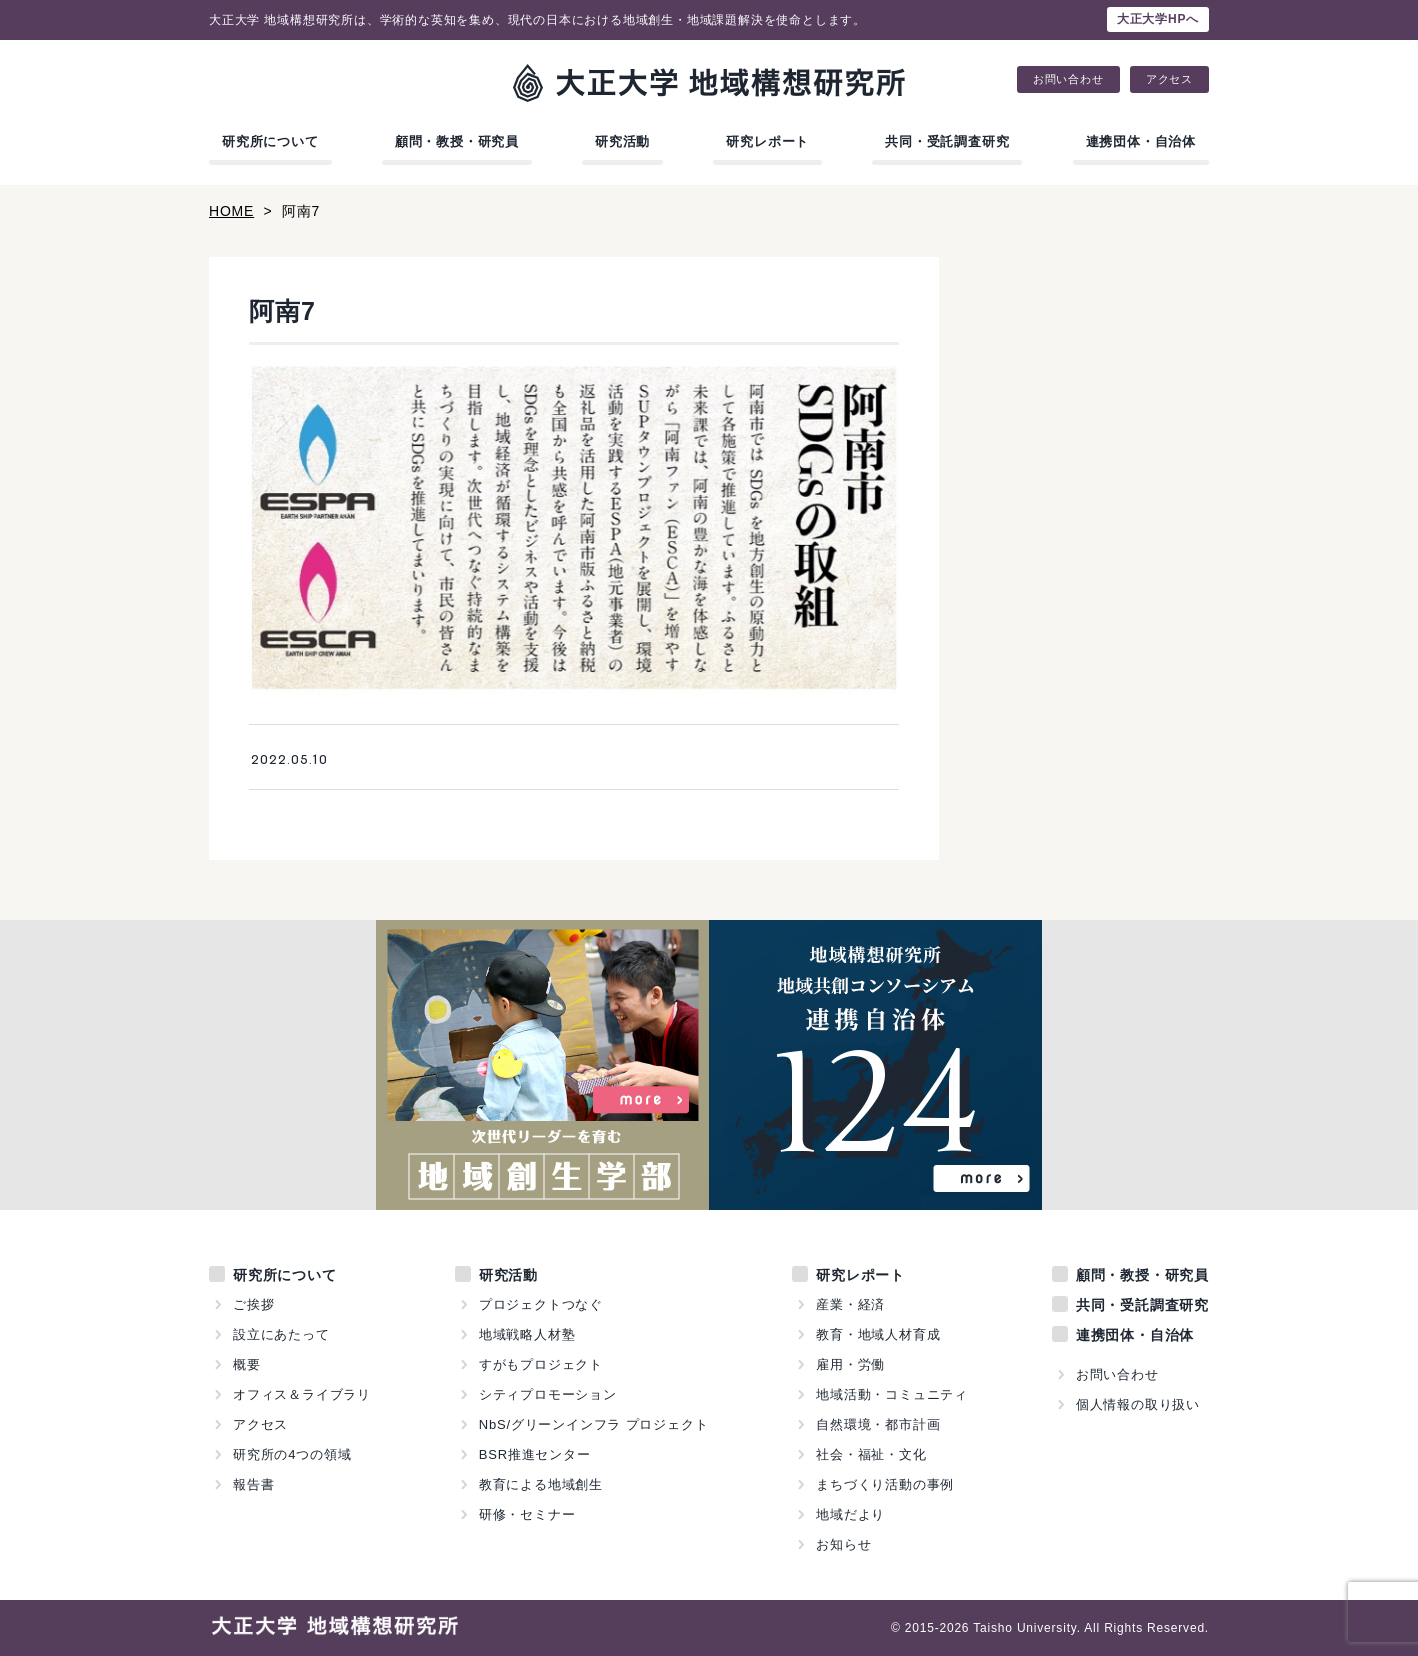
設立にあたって (281, 1334)
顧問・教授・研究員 (457, 141)
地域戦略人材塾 (527, 1334)
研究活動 (622, 141)
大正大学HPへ (1158, 19)
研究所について (270, 141)
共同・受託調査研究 (947, 141)
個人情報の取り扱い (1138, 1404)
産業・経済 (850, 1304)
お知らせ (843, 1544)
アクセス (1169, 79)
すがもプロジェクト (541, 1364)
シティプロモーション (548, 1394)
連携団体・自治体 (1141, 141)
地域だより (850, 1514)
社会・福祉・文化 (871, 1454)
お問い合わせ (1068, 79)
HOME (231, 211)
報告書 (253, 1484)
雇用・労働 (850, 1364)
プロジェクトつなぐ (541, 1304)
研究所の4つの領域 (292, 1454)
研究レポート (767, 141)
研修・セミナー (527, 1514)
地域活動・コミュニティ (892, 1394)
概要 (247, 1364)
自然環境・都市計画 (878, 1424)
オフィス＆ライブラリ (302, 1394)
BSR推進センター (535, 1454)
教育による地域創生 (541, 1484)
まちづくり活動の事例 (885, 1484)
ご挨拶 (253, 1304)
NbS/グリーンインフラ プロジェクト (594, 1424)
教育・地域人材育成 (878, 1334)
